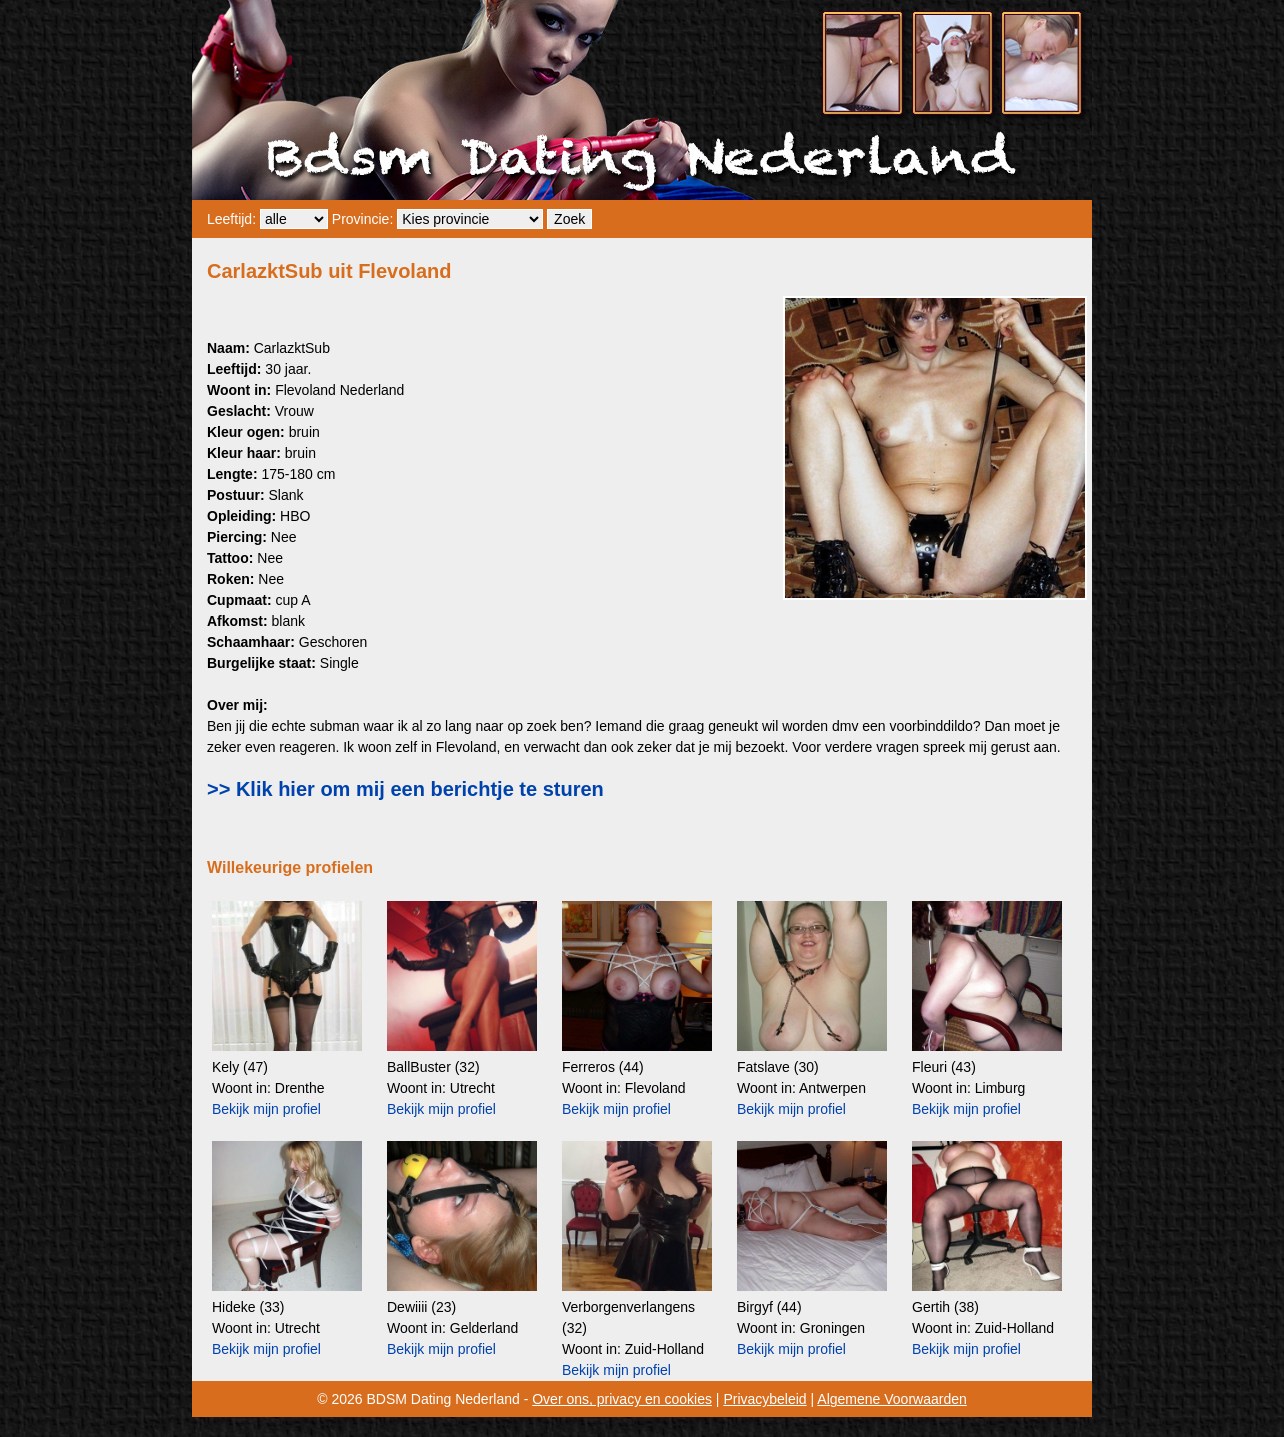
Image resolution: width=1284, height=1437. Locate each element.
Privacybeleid (764, 1399)
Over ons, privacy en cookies (622, 1399)
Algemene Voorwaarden (891, 1399)
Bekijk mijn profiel (266, 1109)
